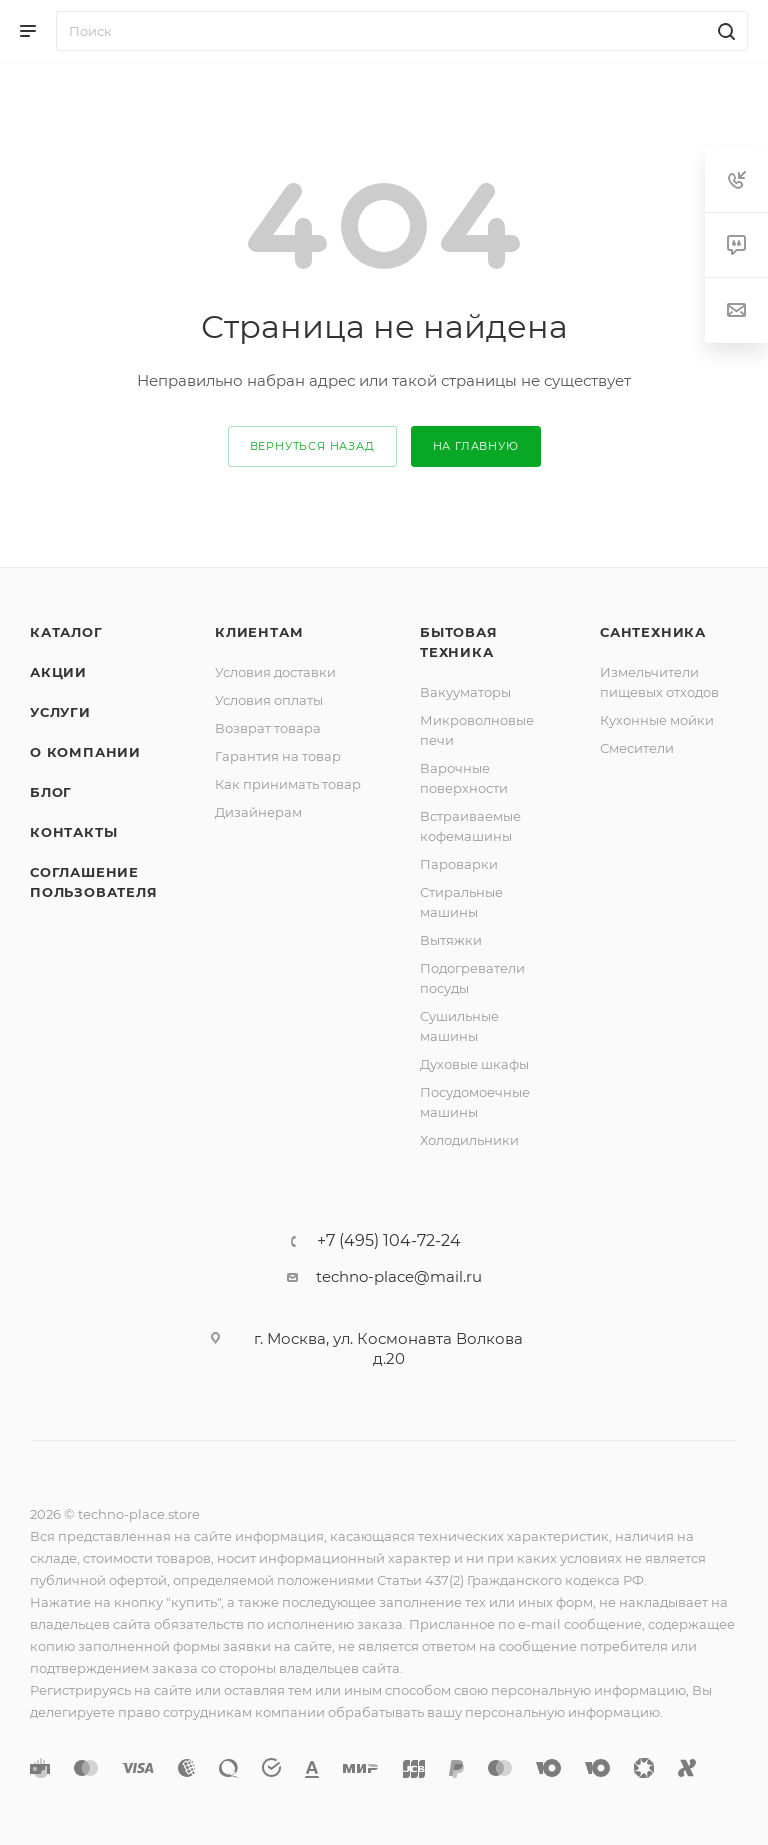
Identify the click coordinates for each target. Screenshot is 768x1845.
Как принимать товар (288, 784)
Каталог (66, 632)
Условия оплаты (269, 700)
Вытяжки (451, 940)
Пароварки (459, 864)
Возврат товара (268, 728)
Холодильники (469, 1140)
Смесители (637, 748)
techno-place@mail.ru (399, 1276)
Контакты (73, 832)
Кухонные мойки (657, 720)
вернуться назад (312, 446)
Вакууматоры (465, 692)
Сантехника (653, 632)
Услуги (60, 712)
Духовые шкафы (474, 1064)
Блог (51, 792)
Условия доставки (275, 672)
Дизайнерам (258, 812)
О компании (85, 752)
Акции (58, 672)
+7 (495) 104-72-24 (389, 1241)
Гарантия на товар (278, 756)
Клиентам (259, 632)
